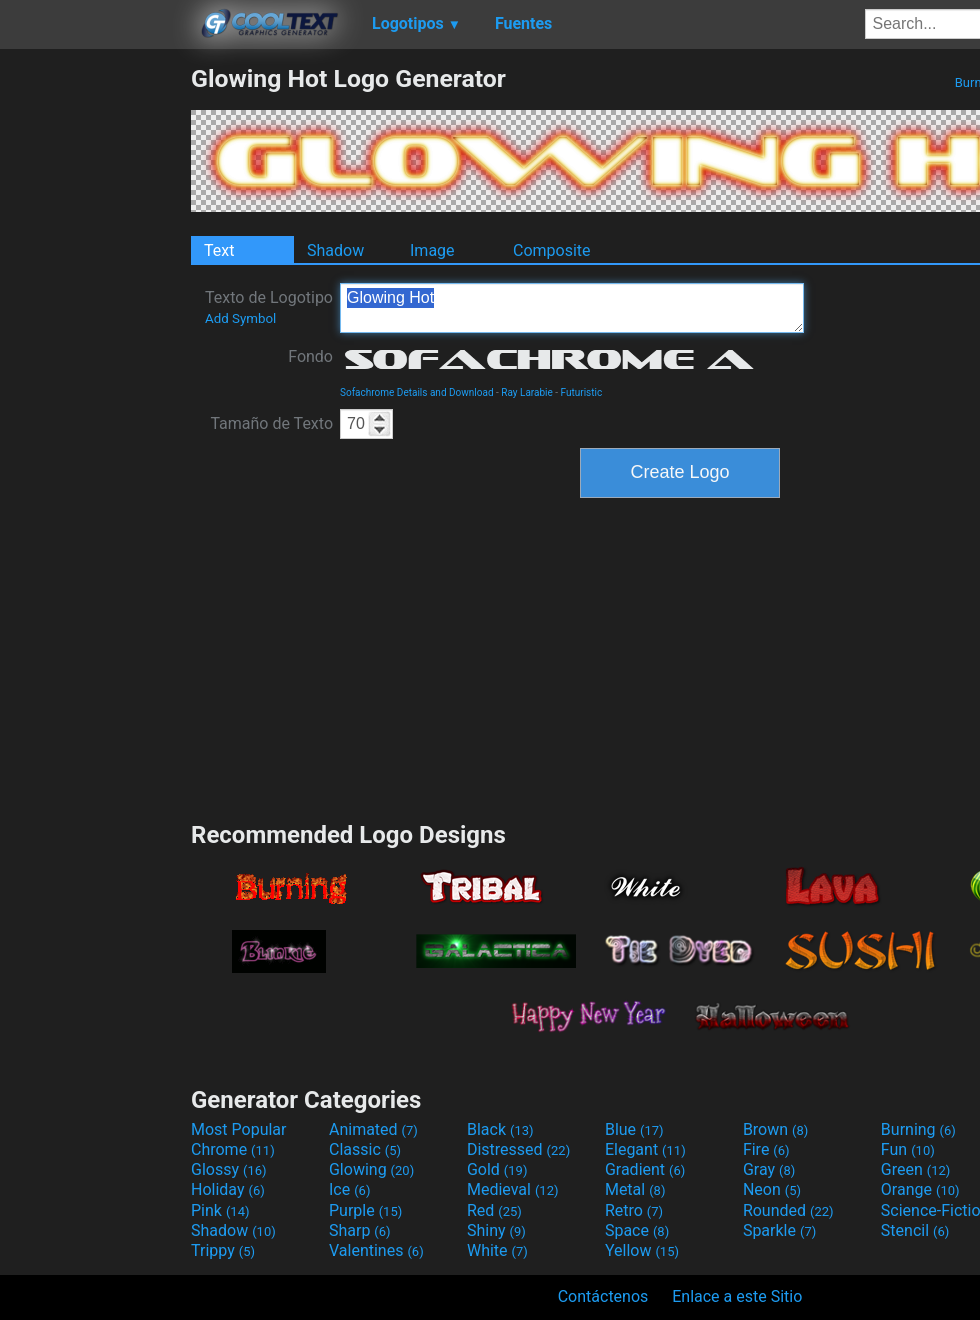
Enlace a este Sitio (737, 1296)
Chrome (233, 1149)
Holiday (228, 1189)
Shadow (335, 250)
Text (219, 250)
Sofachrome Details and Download (417, 392)
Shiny (496, 1230)
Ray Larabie (527, 392)
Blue (634, 1129)
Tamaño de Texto (271, 423)
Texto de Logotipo (269, 307)
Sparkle (779, 1230)
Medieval (513, 1189)
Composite (552, 250)
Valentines (376, 1250)
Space (637, 1230)
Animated (373, 1129)
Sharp (360, 1230)
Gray (769, 1169)
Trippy (223, 1250)
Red (494, 1210)
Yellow (642, 1250)
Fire (766, 1149)
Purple (365, 1210)
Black (500, 1129)
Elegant (645, 1149)
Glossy (229, 1169)
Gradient (645, 1169)
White (497, 1250)
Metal (635, 1189)
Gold (497, 1169)
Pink (220, 1210)
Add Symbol (240, 318)
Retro (634, 1210)
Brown (775, 1129)
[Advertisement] (95, 364)
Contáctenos (603, 1296)
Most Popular (239, 1129)
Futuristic (582, 392)
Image (432, 250)
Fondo (310, 356)
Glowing (371, 1169)
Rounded (788, 1210)
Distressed (518, 1149)
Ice (349, 1189)
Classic (365, 1149)
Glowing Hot (572, 308)
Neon (772, 1189)
